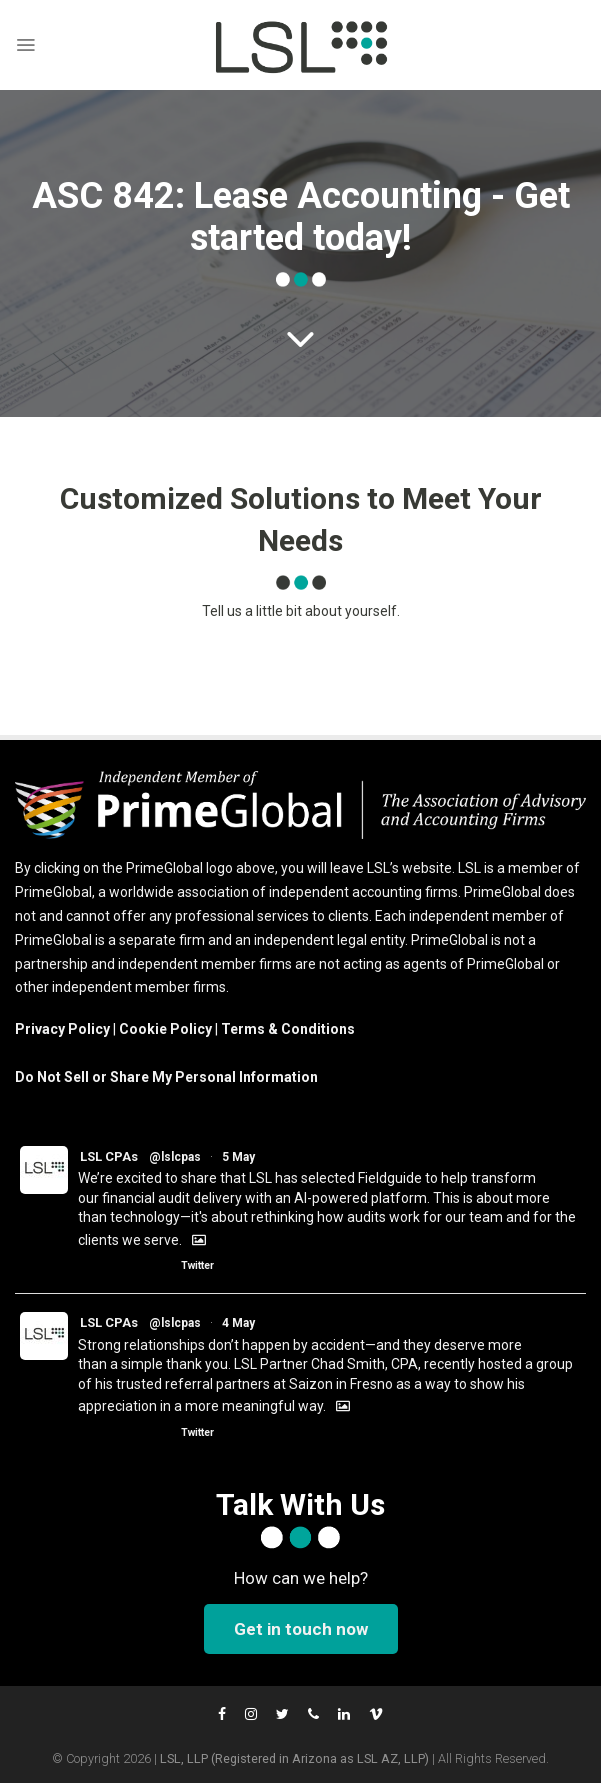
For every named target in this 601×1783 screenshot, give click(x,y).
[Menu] (25, 45)
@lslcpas (175, 1157)
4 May (238, 1323)
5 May (238, 1157)
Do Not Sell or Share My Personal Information (166, 1077)
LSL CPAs (109, 1156)
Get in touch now (301, 1629)
